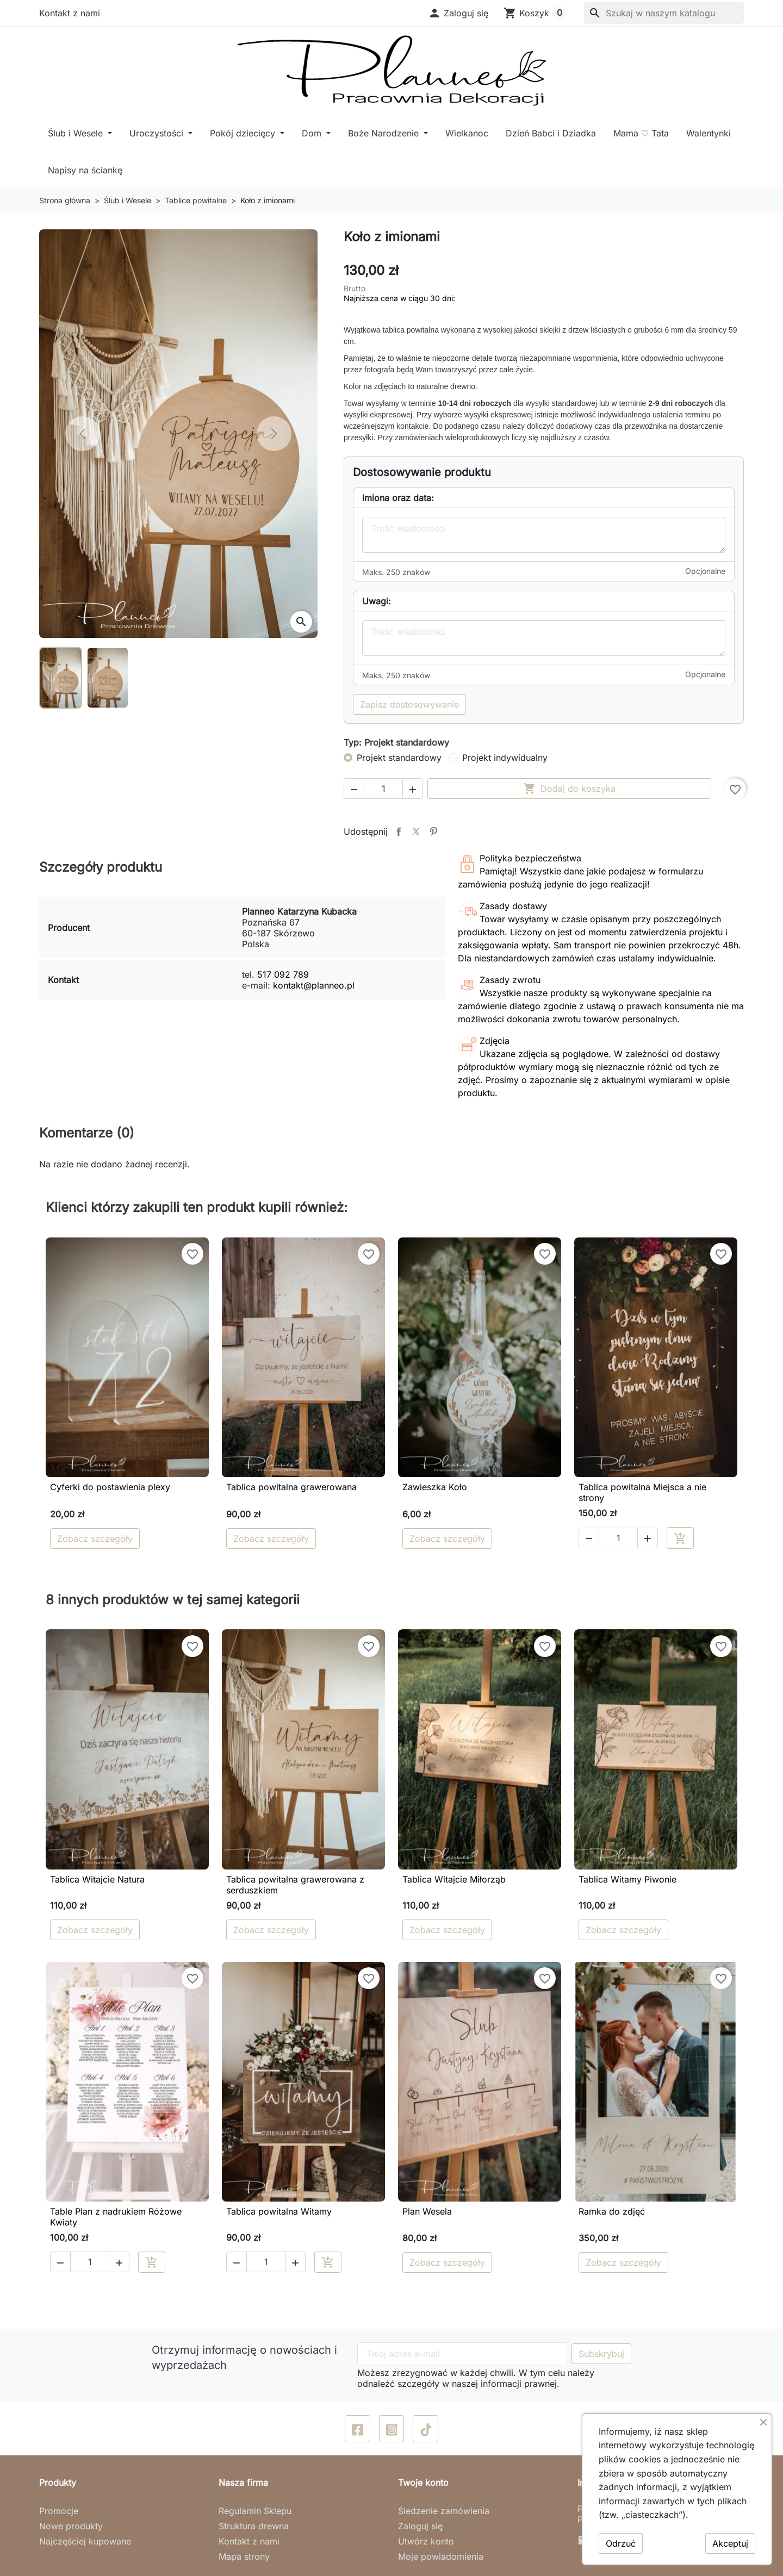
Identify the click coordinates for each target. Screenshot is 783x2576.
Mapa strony (244, 2556)
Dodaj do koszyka (569, 788)
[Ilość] (383, 788)
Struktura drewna (254, 2526)
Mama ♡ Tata (641, 133)
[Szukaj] (664, 13)
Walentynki (708, 133)
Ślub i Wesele (76, 133)
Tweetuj (415, 831)
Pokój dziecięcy (244, 133)
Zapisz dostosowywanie (409, 704)
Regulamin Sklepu (255, 2510)
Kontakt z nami (69, 13)
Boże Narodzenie (384, 133)
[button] (458, 13)
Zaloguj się (420, 2526)
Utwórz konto (426, 2541)
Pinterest (433, 831)
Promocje (58, 2510)
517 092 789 (283, 974)
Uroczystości (157, 133)
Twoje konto (423, 2482)
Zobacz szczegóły (95, 1538)
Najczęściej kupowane (85, 2541)
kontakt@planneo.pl (314, 985)
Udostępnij (398, 831)
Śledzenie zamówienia (443, 2510)
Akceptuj (730, 2543)
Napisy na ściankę (85, 170)
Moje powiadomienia (440, 2556)
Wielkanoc (466, 133)
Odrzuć (621, 2543)
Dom (313, 133)
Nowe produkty (71, 2526)
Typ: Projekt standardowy (396, 742)
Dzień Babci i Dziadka (551, 133)
